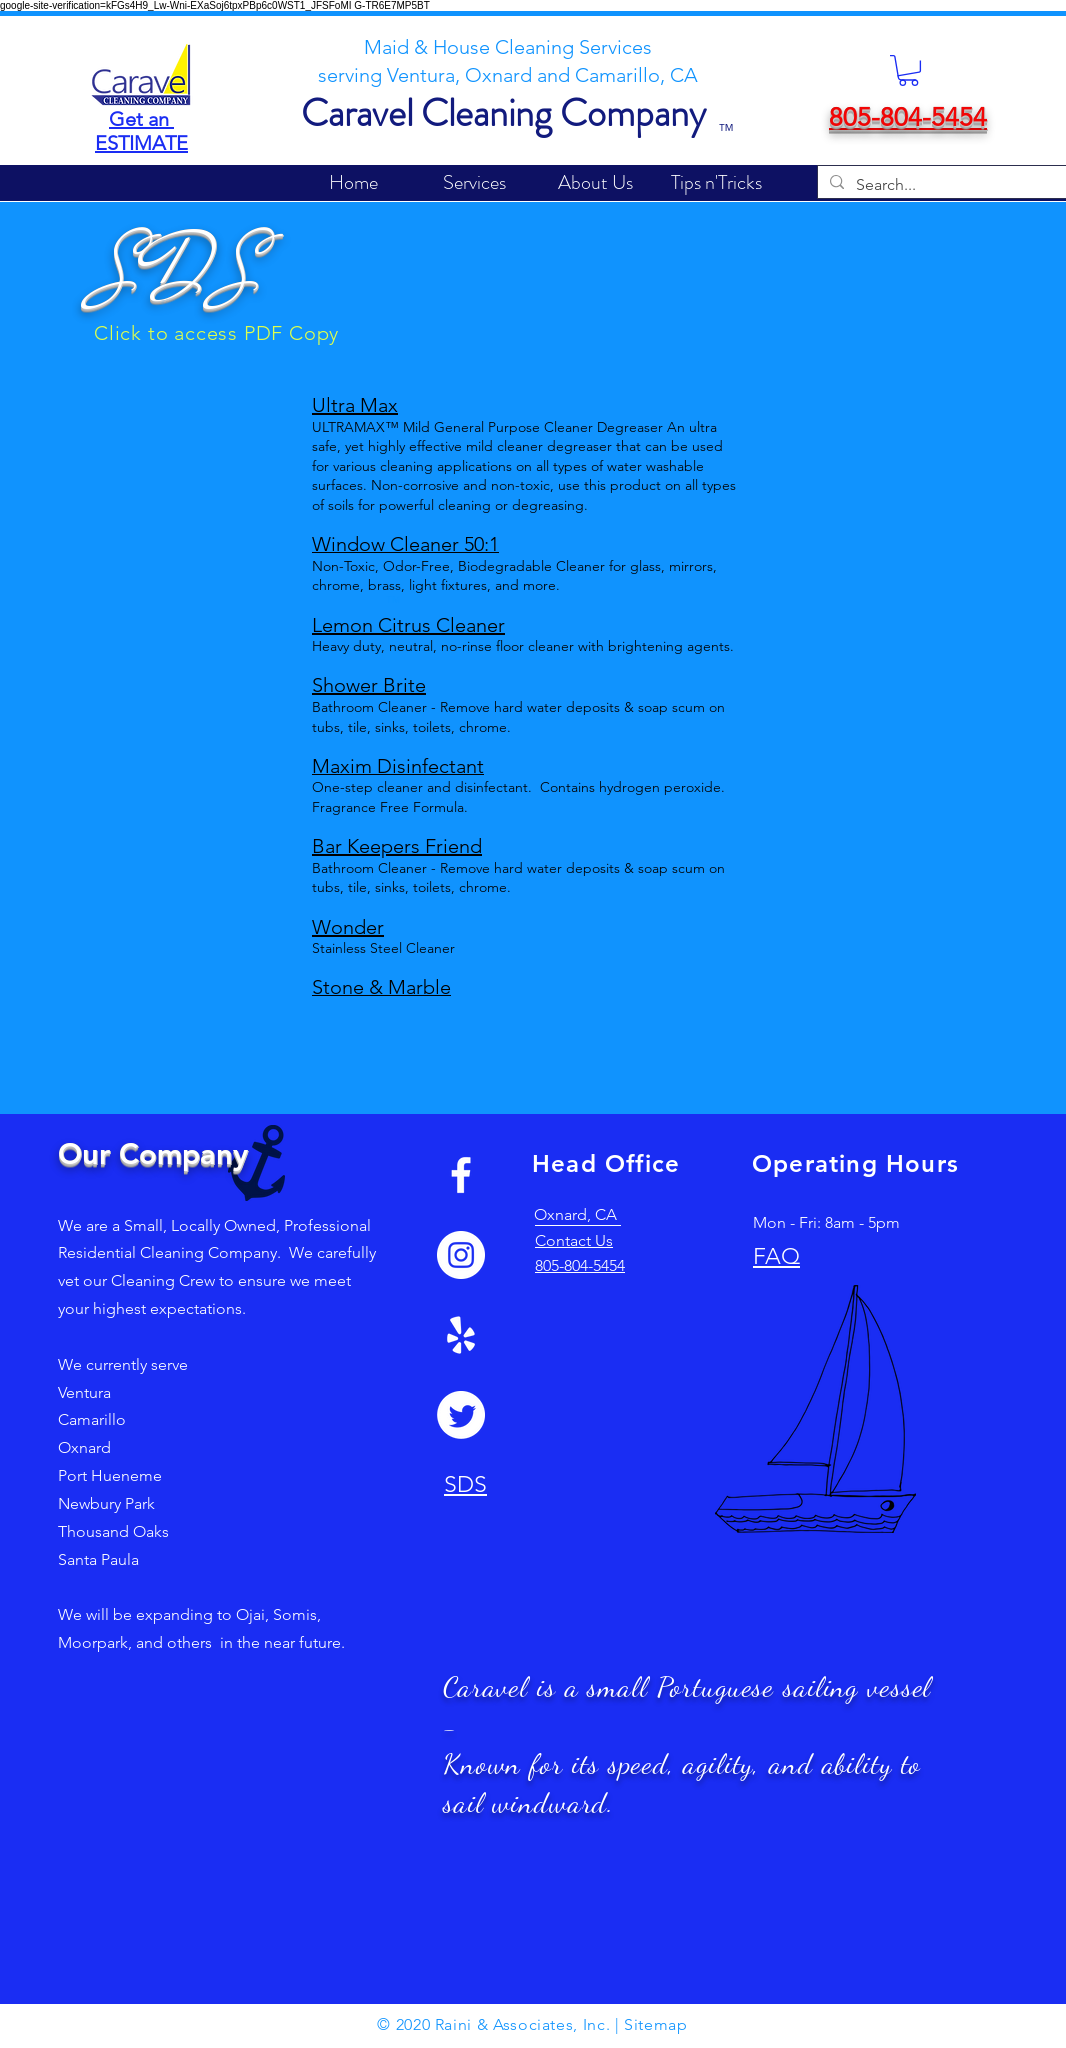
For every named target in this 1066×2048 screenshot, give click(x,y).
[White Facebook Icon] (461, 1175)
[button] (908, 70)
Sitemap (655, 2024)
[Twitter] (461, 1415)
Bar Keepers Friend (397, 846)
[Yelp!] (461, 1335)
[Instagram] (461, 1255)
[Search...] (961, 185)
